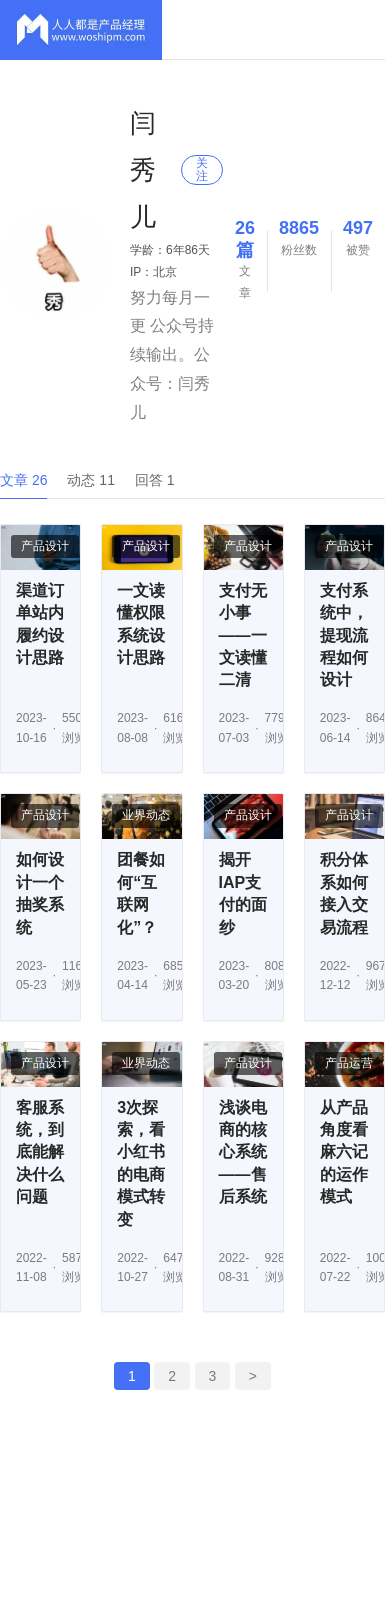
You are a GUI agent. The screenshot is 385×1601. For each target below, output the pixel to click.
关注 (202, 169)
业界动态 (146, 815)
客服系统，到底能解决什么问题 (40, 1152)
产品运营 (349, 1063)
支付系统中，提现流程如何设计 (344, 635)
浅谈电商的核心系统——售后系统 (243, 1152)
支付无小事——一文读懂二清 (243, 635)
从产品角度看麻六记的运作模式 (344, 1152)
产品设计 (45, 546)
